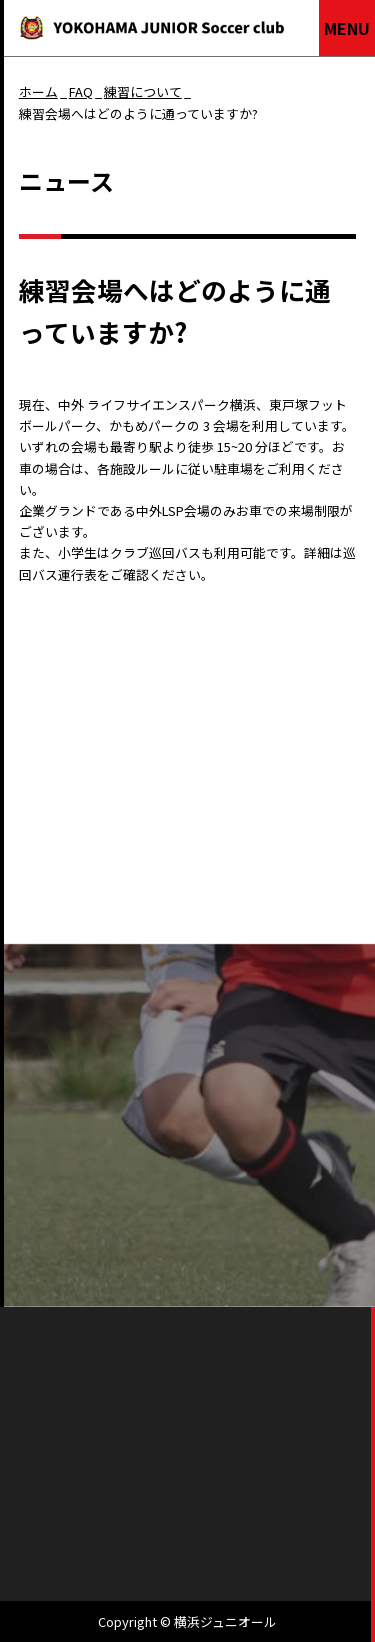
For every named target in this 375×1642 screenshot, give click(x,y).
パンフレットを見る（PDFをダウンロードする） (187, 1106)
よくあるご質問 (100, 1212)
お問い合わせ (275, 1212)
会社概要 (111, 1488)
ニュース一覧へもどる (83, 907)
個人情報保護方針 (236, 1488)
